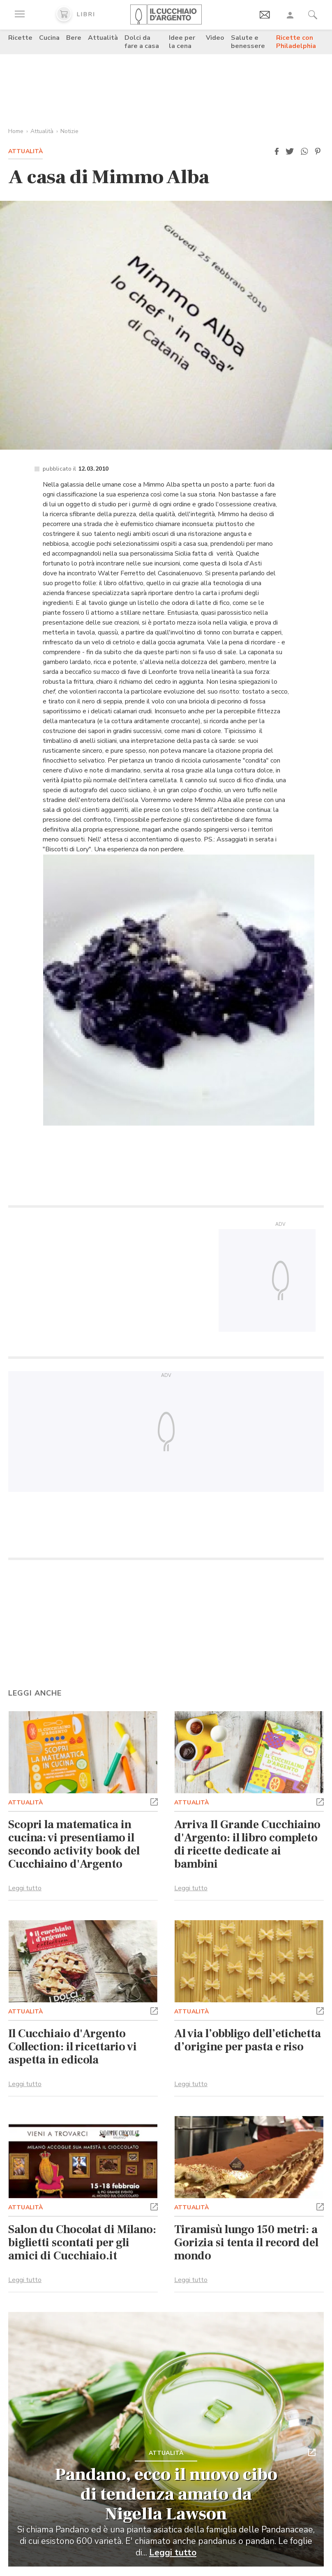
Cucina (49, 37)
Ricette (20, 37)
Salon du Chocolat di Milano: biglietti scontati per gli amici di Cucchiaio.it (82, 2242)
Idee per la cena (182, 42)
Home (15, 131)
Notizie (69, 131)
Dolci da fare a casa (141, 42)
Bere (73, 37)
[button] (276, 151)
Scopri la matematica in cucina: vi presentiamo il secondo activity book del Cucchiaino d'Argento (74, 1844)
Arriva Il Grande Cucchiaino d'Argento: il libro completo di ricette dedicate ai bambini (247, 1844)
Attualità (103, 37)
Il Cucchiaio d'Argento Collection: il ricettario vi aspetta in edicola (72, 2046)
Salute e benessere (248, 42)
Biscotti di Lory (67, 849)
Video (215, 37)
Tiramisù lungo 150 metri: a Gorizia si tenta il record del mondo (246, 2242)
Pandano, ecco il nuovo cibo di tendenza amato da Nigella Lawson (166, 2494)
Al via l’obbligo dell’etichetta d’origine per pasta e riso (247, 2040)
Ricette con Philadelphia (296, 42)
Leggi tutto (25, 1888)
